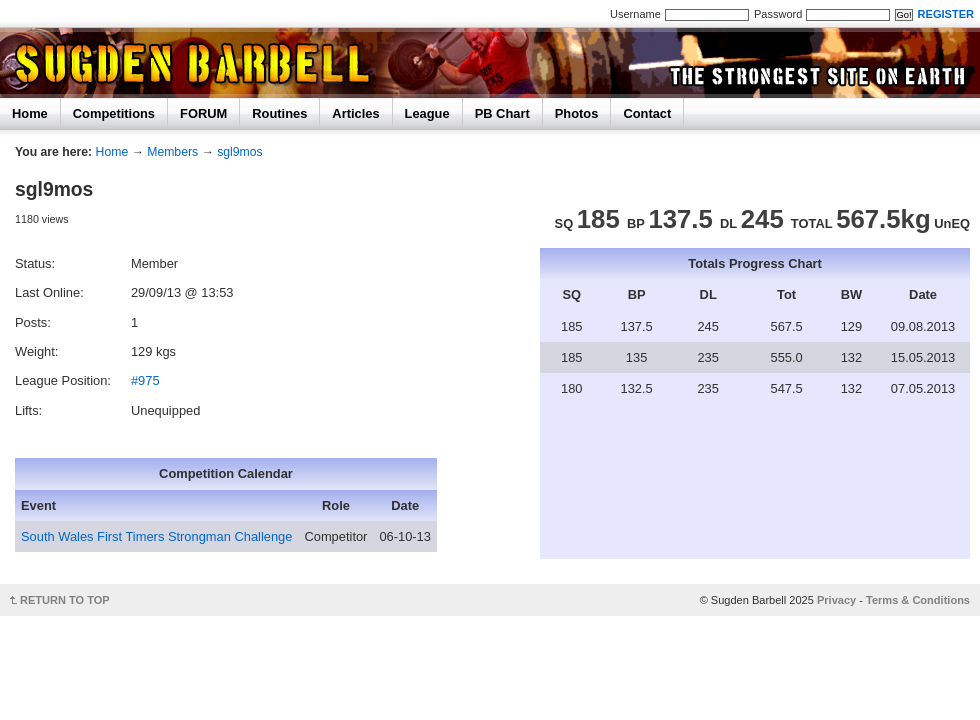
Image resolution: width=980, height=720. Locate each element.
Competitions (114, 113)
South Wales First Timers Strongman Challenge (156, 536)
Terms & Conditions (918, 600)
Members (172, 152)
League (427, 113)
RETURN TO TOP (65, 600)
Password (778, 14)
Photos (577, 113)
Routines (279, 113)
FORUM (203, 113)
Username (635, 14)
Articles (355, 113)
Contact (647, 113)
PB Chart (502, 113)
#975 (145, 380)
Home (30, 113)
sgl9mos (240, 152)
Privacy (836, 600)
